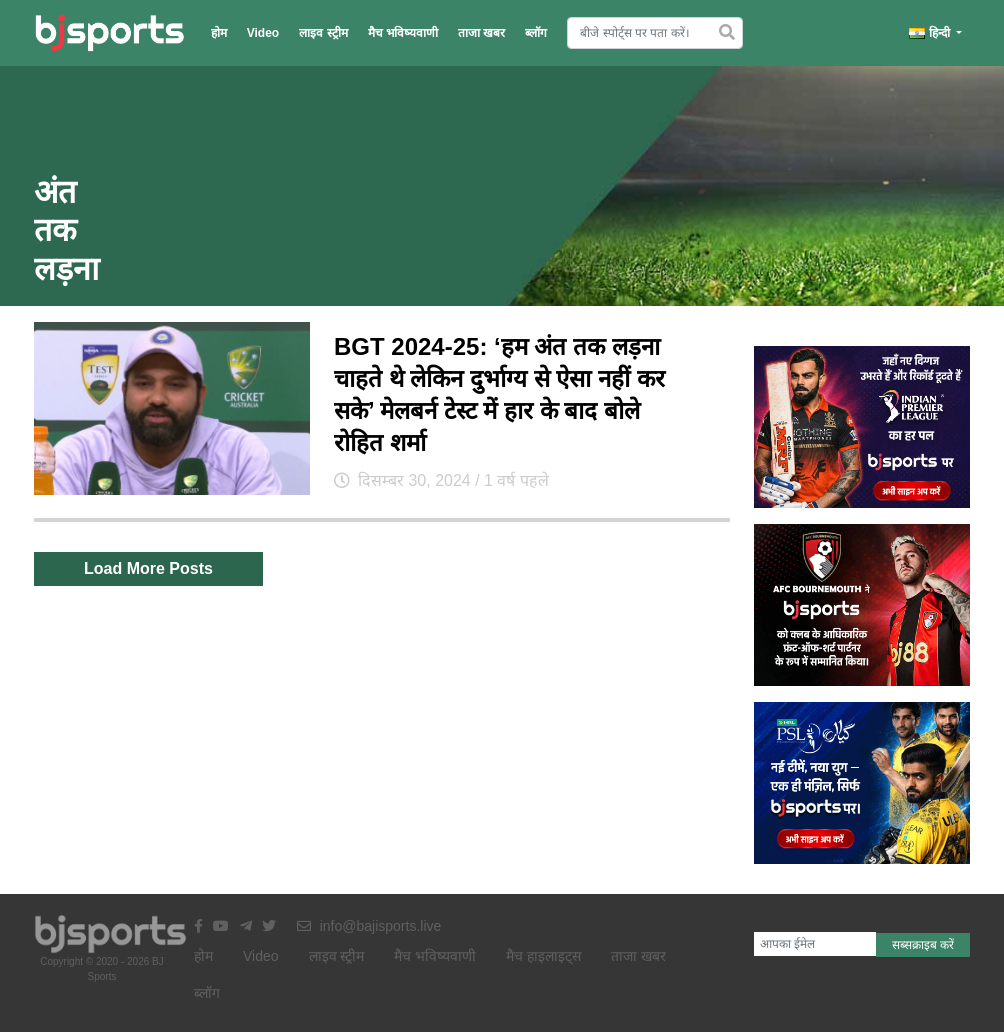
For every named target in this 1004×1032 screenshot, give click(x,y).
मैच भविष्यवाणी (403, 33)
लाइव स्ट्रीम (323, 33)
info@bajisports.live (369, 926)
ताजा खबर (481, 33)
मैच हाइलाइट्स (543, 956)
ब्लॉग (536, 33)
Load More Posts (148, 568)
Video (263, 33)
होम (219, 33)
